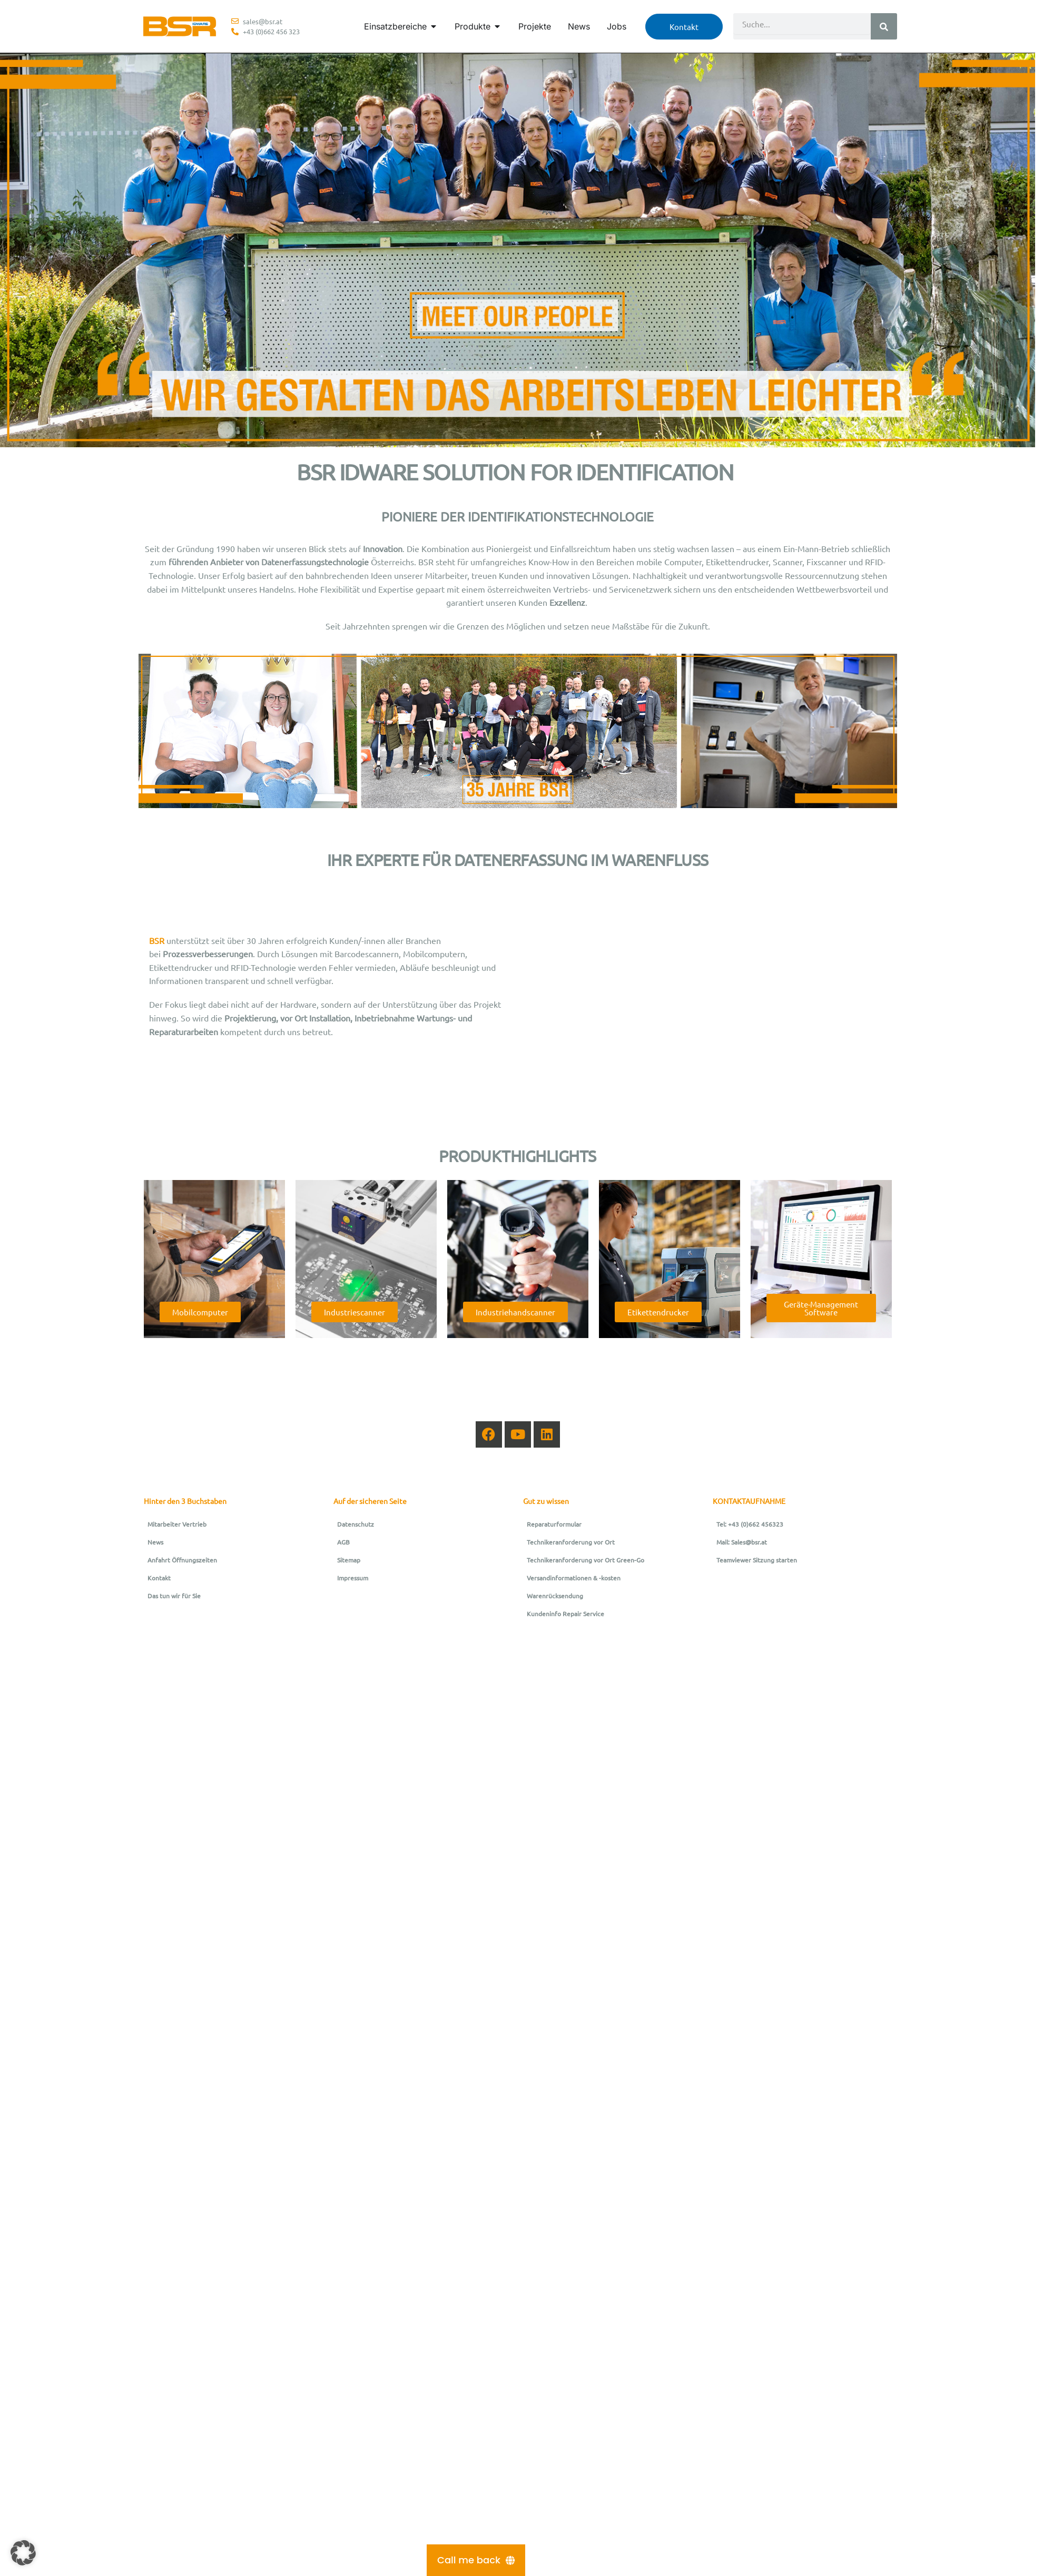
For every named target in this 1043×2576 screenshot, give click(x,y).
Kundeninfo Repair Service (565, 1613)
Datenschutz (355, 1524)
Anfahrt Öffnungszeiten (182, 1560)
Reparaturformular (554, 1524)
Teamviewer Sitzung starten (756, 1560)
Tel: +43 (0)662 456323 (749, 1524)
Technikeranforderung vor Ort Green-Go (585, 1560)
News (155, 1542)
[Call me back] (476, 2560)
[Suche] (884, 26)
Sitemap (348, 1560)
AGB (343, 1542)
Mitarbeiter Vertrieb (176, 1524)
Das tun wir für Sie (174, 1595)
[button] (23, 2553)
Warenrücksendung (555, 1595)
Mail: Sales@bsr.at (741, 1542)
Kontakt (159, 1578)
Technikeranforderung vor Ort (571, 1542)
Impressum (352, 1578)
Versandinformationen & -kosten (574, 1578)
